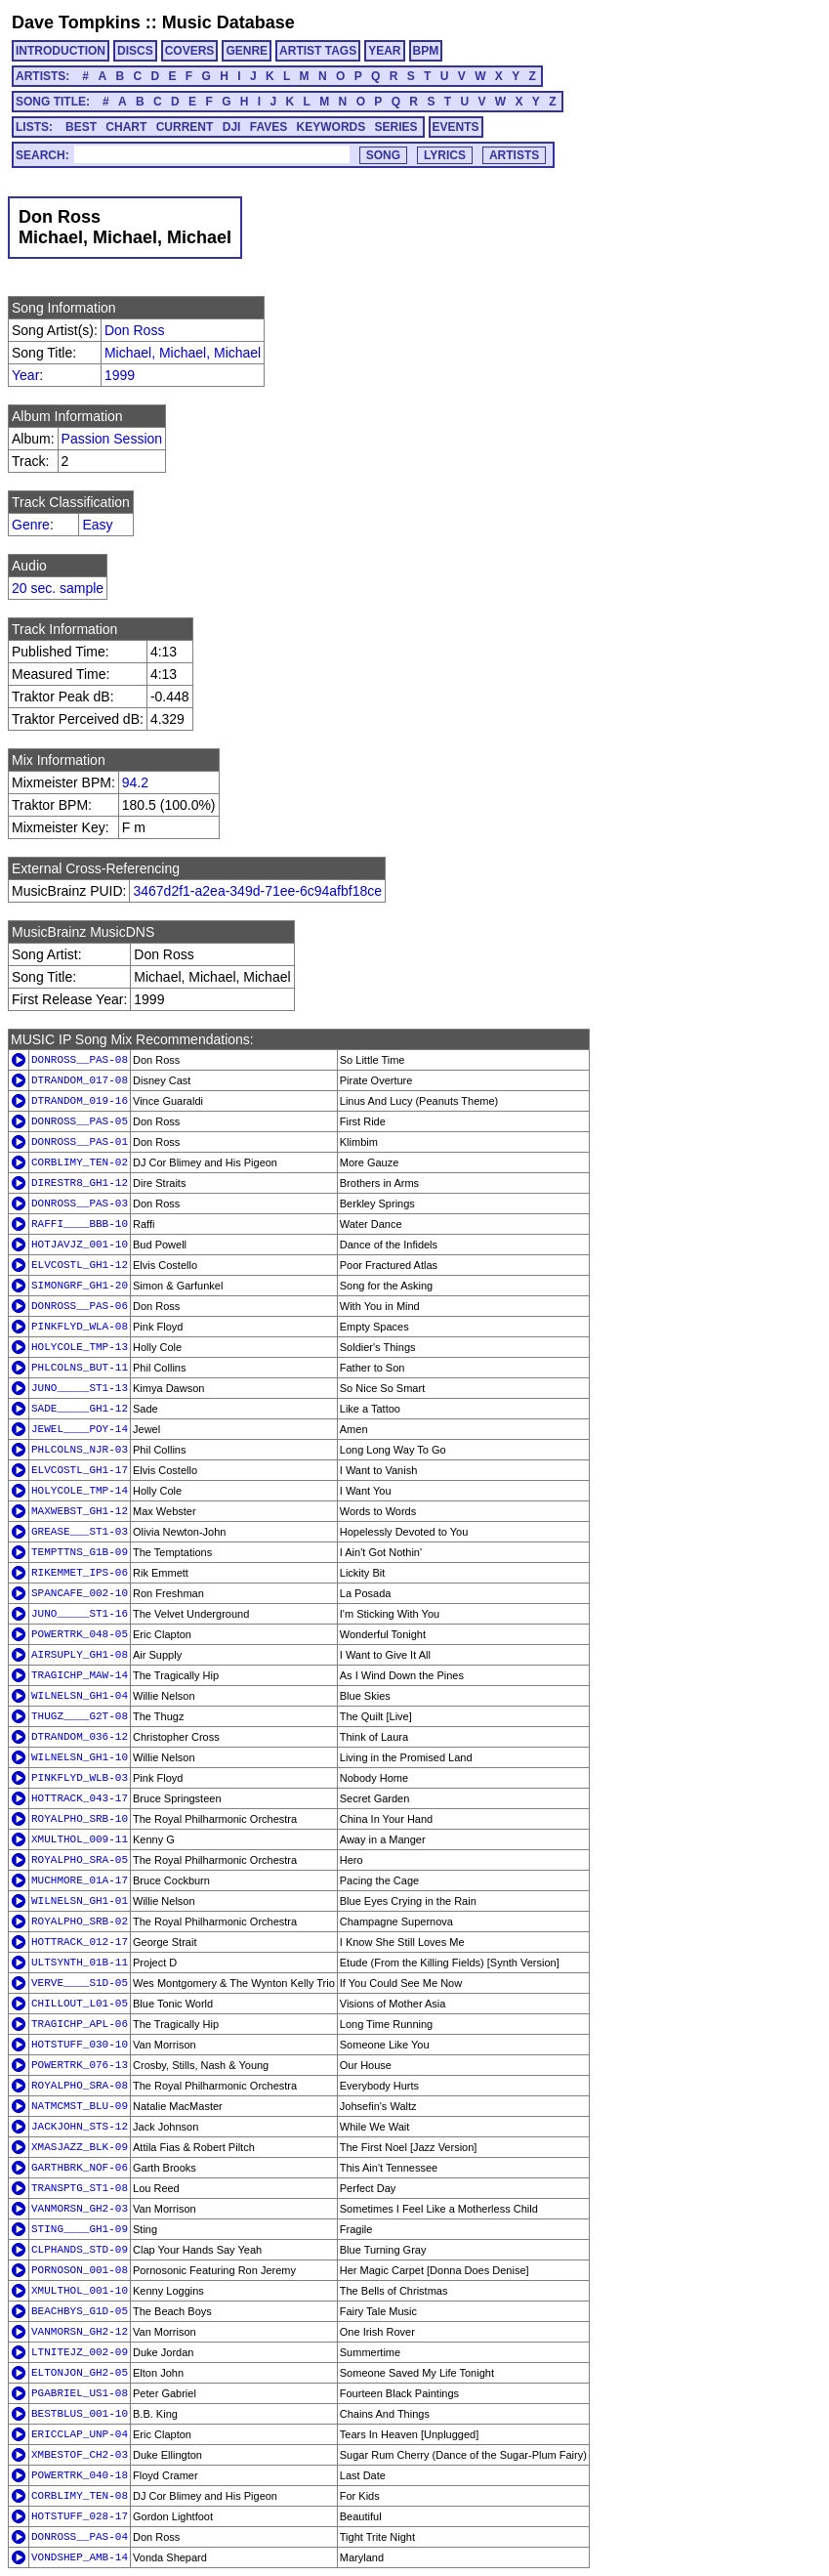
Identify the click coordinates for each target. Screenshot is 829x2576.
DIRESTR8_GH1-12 (79, 1183)
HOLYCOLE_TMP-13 (79, 1347)
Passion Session (112, 438)
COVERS (190, 51)
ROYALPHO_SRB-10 (79, 1819)
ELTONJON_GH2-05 (79, 2373)
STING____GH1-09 (79, 2229)
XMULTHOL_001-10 (79, 2291)
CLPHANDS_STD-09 (79, 2250)
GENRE (247, 51)
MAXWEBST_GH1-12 (79, 1511)
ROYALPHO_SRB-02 (79, 1921)
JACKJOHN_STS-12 (79, 2127)
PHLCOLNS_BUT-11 (79, 1367)
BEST (81, 127)
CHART (125, 127)
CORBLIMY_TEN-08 (79, 2496)
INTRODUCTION (60, 51)
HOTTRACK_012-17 (79, 1942)
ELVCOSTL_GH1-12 (79, 1265)
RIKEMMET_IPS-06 (79, 1573)
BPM (426, 51)
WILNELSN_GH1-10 (79, 1757)
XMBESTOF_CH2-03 (79, 2455)
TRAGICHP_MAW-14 (79, 1675)
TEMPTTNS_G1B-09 (79, 1552)
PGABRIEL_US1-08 (79, 2393)
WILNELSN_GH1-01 (79, 1901)
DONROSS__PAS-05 (79, 1121)
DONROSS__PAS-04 (79, 2537)
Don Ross (134, 330)
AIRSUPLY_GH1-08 (79, 1655)
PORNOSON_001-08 (79, 2270)
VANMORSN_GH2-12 (79, 2332)
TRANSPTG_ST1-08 (79, 2188)
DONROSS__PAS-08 (79, 1060)
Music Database (228, 22)
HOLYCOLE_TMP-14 (79, 1491)
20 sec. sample (58, 588)
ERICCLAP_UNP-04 (79, 2434)
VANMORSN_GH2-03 (79, 2209)
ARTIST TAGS (317, 51)
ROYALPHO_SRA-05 (79, 1860)
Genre (31, 524)
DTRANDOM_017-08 (79, 1080)
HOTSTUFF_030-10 (79, 2044)
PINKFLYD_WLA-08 (79, 1326)
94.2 (135, 782)
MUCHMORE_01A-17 (79, 1880)
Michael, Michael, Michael (182, 352)
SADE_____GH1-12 (79, 1409)
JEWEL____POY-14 (79, 1429)
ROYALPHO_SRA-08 (79, 2085)
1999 (119, 375)
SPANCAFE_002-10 (79, 1593)
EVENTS (456, 127)
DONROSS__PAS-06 (79, 1306)
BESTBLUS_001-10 (79, 2414)
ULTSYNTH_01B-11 (79, 1962)
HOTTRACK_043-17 (79, 1798)
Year (25, 375)
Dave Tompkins (76, 22)
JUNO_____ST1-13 (79, 1388)
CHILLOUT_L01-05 (79, 2003)
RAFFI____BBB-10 (79, 1224)
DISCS (135, 51)
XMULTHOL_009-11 (79, 1839)
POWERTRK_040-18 (79, 2475)
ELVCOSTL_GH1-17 (79, 1470)
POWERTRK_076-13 (79, 2065)
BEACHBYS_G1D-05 (79, 2311)
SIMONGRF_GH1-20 (79, 1285)
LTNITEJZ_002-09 (79, 2352)
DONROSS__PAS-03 (79, 1203)
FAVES (268, 127)
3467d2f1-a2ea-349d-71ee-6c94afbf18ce (257, 891)
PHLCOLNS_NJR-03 (79, 1450)
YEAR (384, 51)
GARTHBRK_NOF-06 (79, 2168)
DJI (232, 127)
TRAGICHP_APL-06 (79, 2024)
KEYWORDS (331, 127)
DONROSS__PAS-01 (79, 1142)
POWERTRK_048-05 (79, 1634)
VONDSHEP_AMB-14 (79, 2557)
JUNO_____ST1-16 (79, 1614)
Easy (97, 524)
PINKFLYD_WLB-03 (79, 1778)
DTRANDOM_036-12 (79, 1737)
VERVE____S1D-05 (79, 1983)
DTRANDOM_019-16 (79, 1101)
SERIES (396, 127)
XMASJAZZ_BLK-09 (79, 2147)
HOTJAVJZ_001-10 (79, 1244)
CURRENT (185, 127)
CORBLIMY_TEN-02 (79, 1162)
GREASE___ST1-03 (79, 1532)
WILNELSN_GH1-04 (79, 1696)
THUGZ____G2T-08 (79, 1716)
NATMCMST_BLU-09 (79, 2106)
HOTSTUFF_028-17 (79, 2516)
